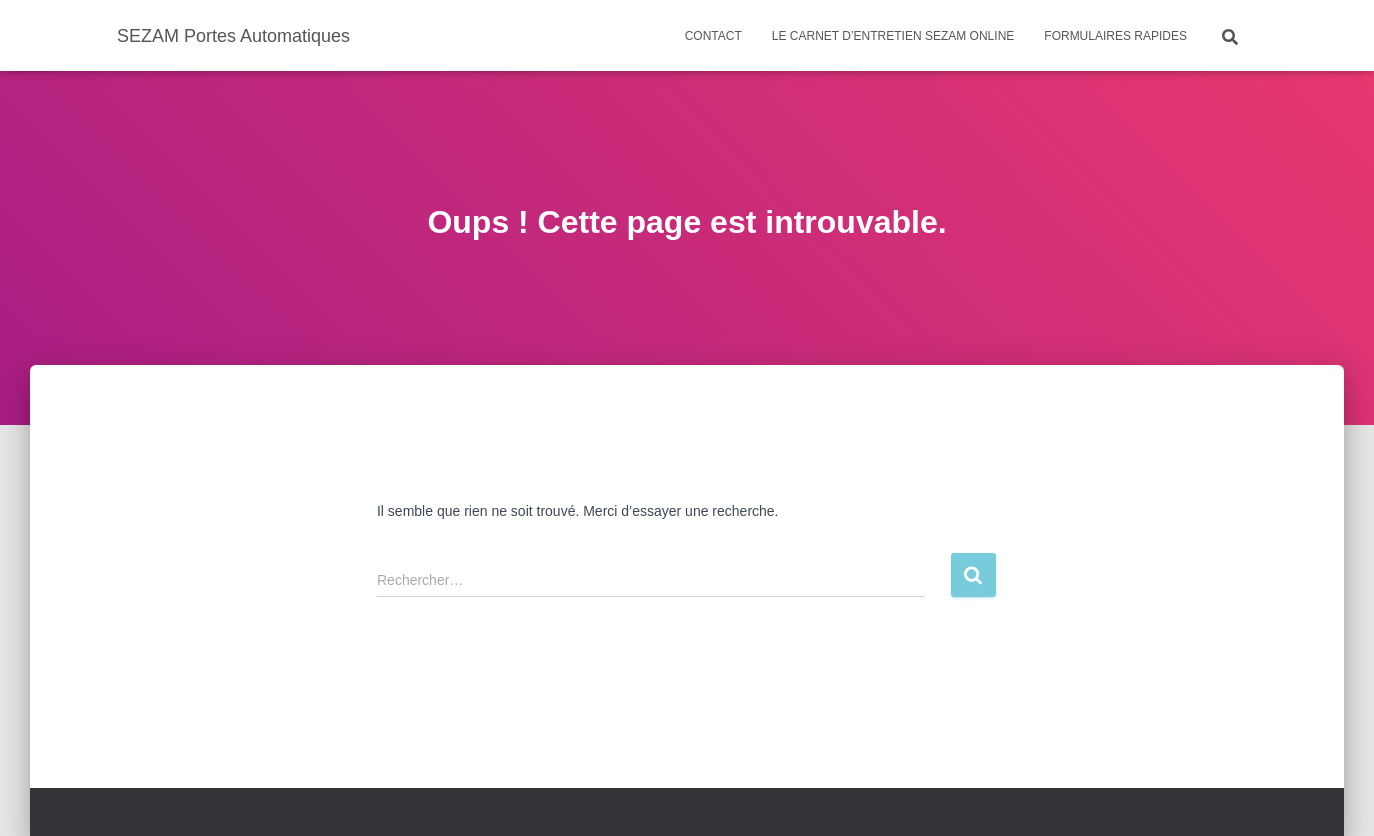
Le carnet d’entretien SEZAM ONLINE (893, 36)
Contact (713, 36)
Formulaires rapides (1115, 36)
